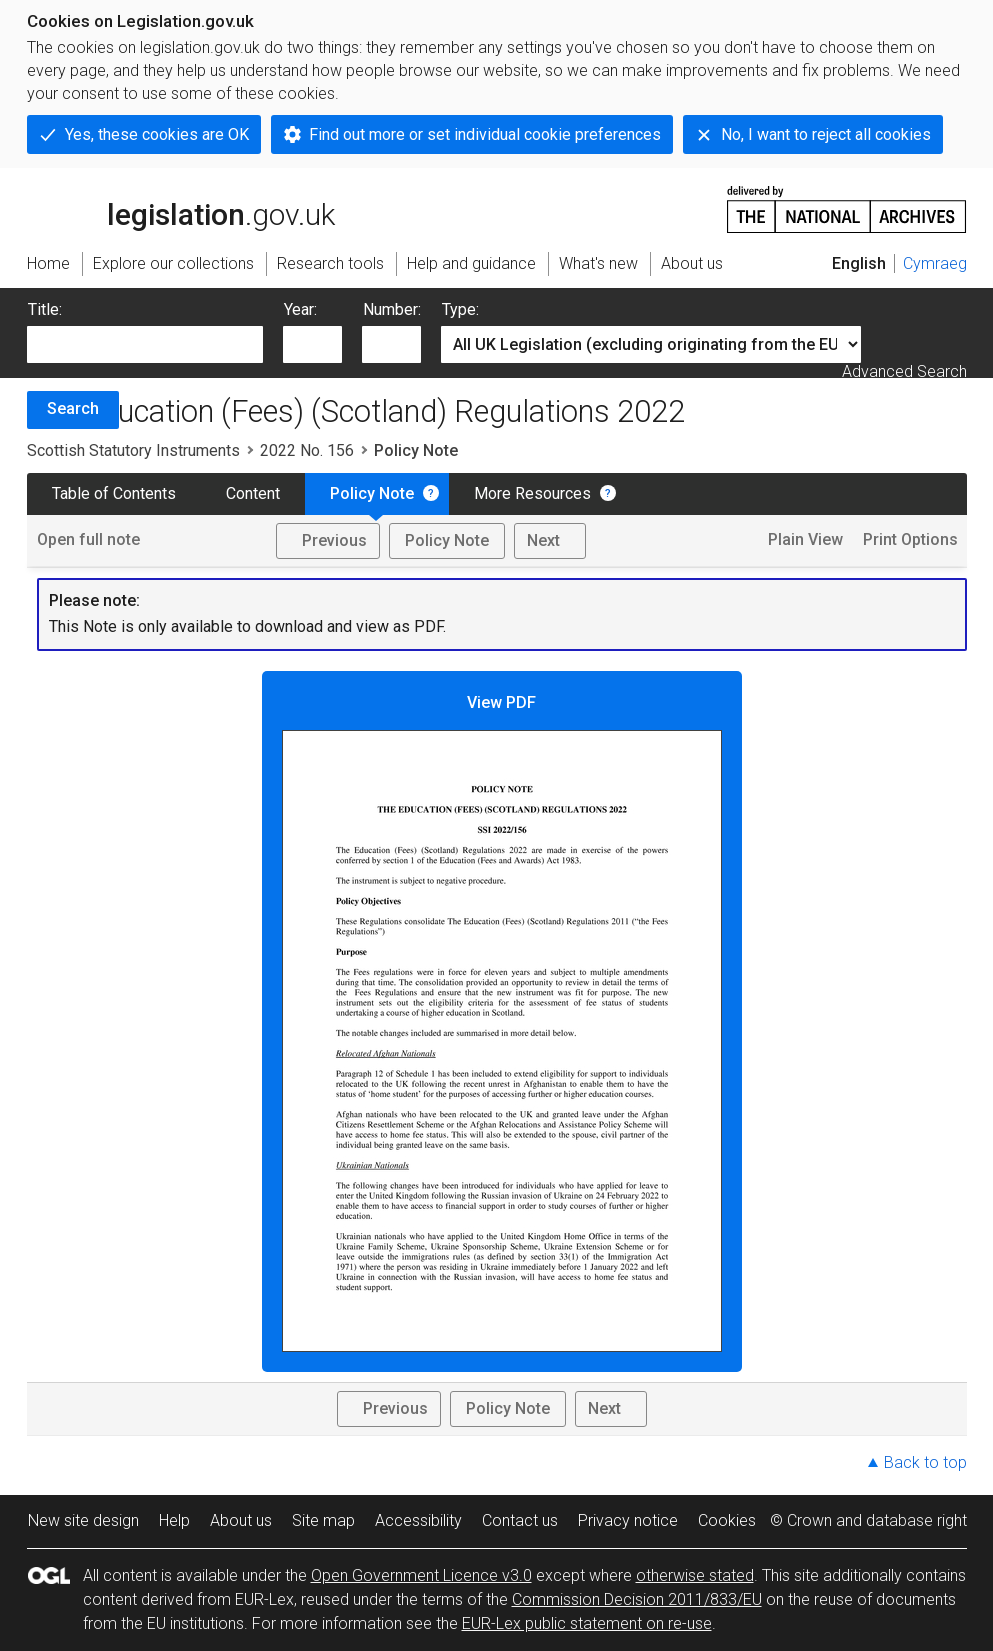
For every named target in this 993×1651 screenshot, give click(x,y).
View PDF (502, 1023)
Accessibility (418, 1520)
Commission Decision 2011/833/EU (637, 1599)
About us (241, 1520)
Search (73, 408)
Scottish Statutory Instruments (133, 450)
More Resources (532, 493)
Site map (323, 1520)
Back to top (925, 1462)
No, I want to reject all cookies (826, 134)
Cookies (727, 1520)
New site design (83, 1520)
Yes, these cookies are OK (157, 134)
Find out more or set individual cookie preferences (485, 134)
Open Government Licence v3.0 (421, 1575)
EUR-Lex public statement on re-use (587, 1623)
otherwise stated (695, 1575)
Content (253, 493)
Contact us (520, 1520)
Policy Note (372, 493)
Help (174, 1520)
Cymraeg (935, 263)
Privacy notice (628, 1520)
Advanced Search (904, 371)
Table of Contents (114, 493)
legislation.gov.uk (181, 208)
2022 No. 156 (307, 450)
